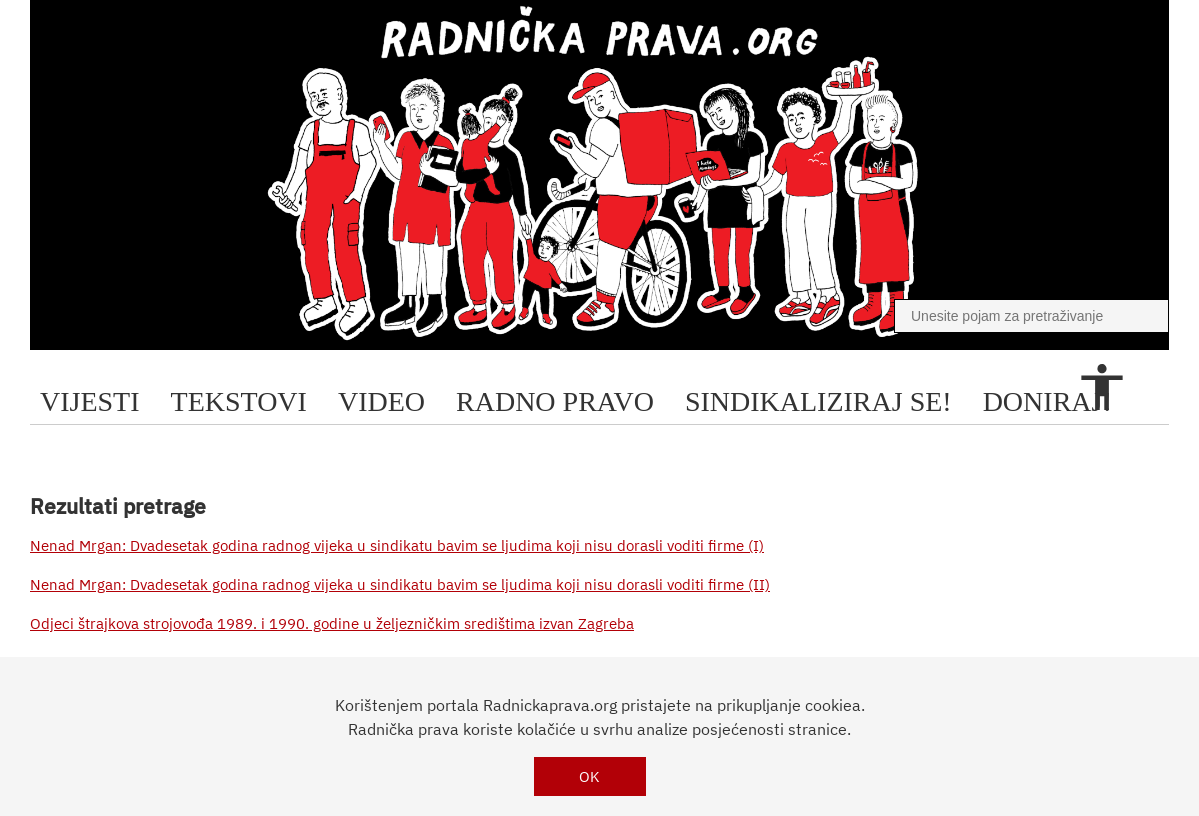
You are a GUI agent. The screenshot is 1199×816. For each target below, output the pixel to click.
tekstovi (239, 401)
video (381, 401)
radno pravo (555, 401)
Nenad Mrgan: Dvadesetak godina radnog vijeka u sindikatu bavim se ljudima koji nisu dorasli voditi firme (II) (400, 584)
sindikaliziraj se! (818, 401)
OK (589, 776)
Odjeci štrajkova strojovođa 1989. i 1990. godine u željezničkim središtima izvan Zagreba (332, 623)
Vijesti (90, 401)
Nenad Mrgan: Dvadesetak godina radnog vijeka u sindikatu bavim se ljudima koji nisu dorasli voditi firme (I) (397, 545)
